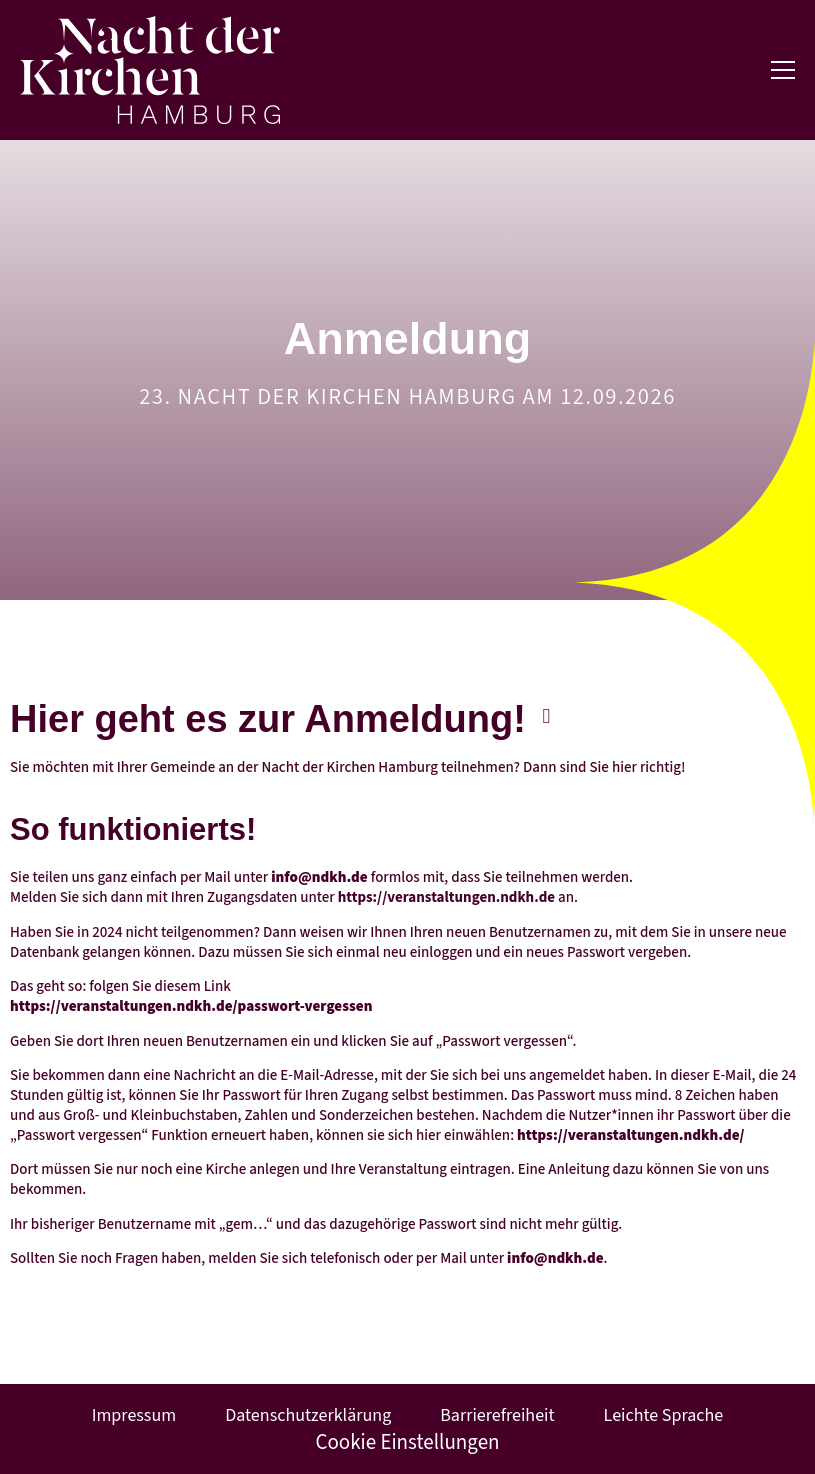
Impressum (134, 1415)
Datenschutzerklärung (308, 1415)
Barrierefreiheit (497, 1415)
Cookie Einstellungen (407, 1442)
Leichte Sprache (664, 1415)
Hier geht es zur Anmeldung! (268, 719)
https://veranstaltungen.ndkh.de (446, 897)
